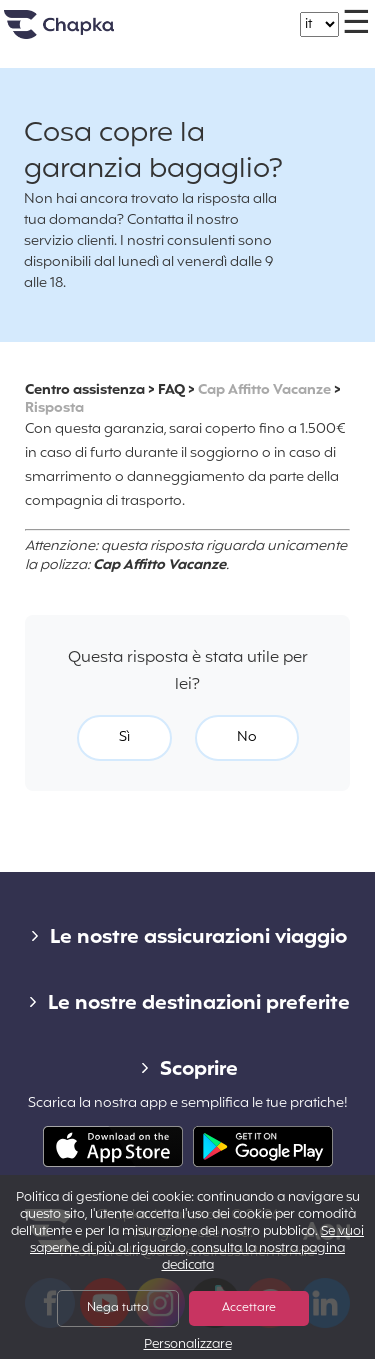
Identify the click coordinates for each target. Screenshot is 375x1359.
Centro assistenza (85, 390)
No (247, 737)
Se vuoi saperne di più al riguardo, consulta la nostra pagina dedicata (197, 1249)
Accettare (249, 1308)
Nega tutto (117, 1308)
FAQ (171, 390)
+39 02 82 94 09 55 (207, 14)
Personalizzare (188, 1345)
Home (84, 32)
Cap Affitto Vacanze (264, 390)
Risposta (54, 408)
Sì (124, 737)
